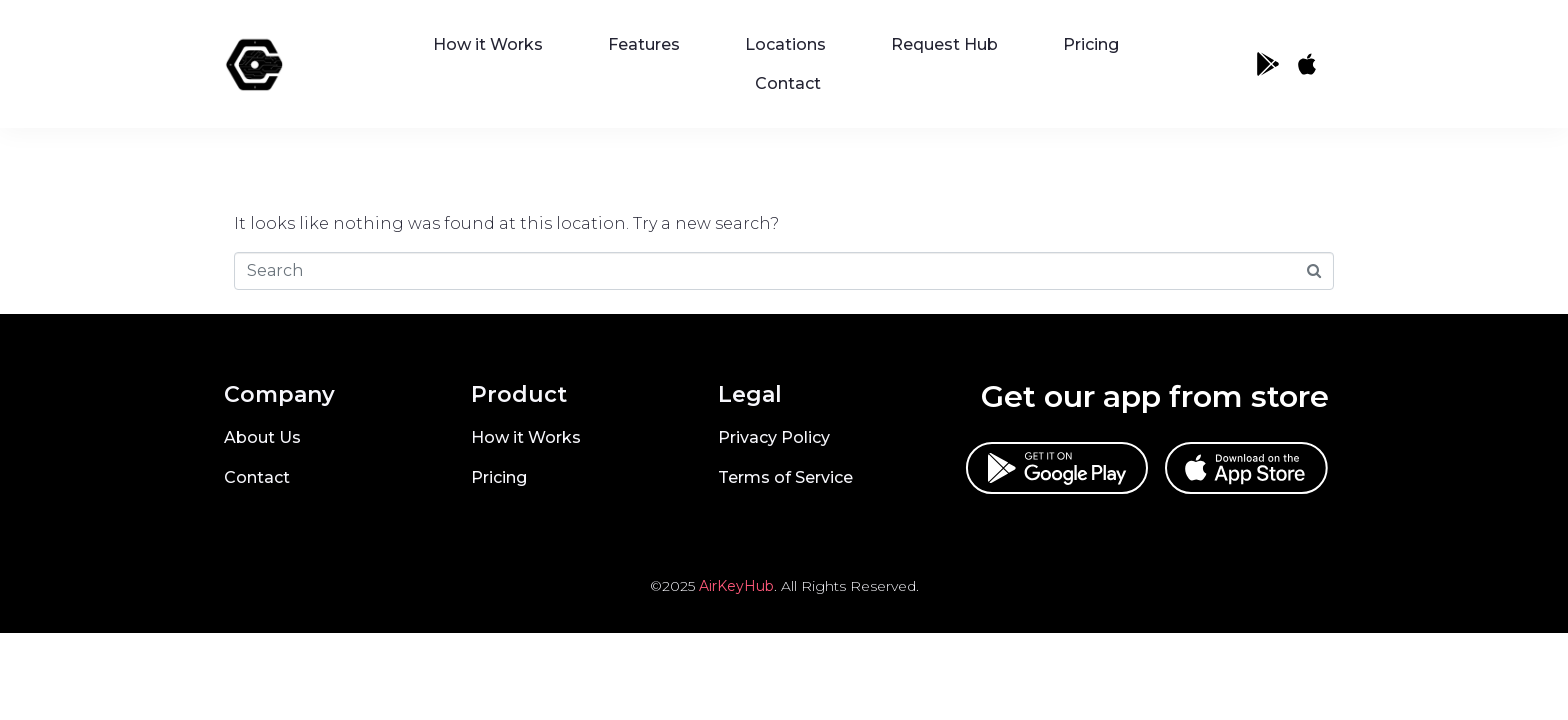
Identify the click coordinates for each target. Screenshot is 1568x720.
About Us (262, 437)
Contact (788, 83)
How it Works (488, 44)
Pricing (1091, 44)
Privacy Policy (774, 437)
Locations (785, 44)
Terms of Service (785, 477)
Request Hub (944, 44)
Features (644, 44)
